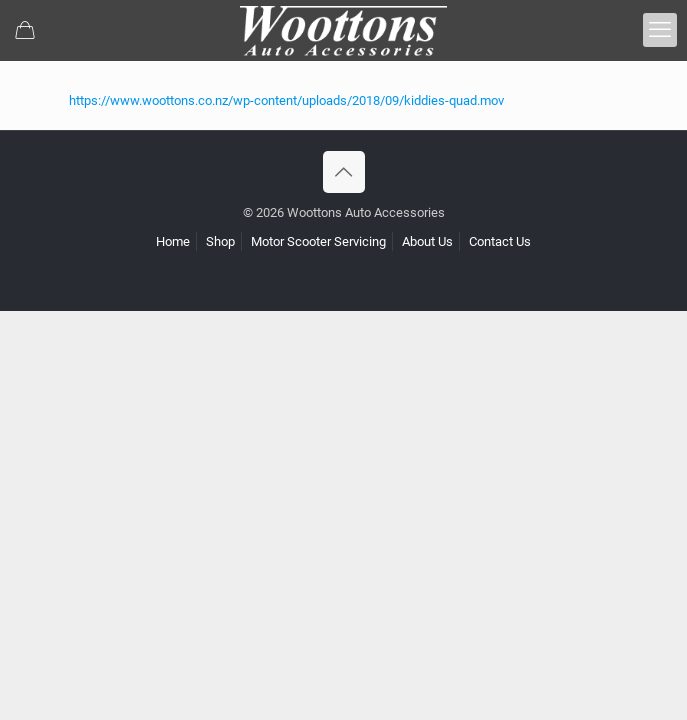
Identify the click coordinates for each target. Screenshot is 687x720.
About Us (427, 241)
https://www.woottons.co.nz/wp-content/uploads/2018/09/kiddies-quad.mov (286, 100)
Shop (220, 241)
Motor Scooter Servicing (318, 241)
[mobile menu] (660, 30)
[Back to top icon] (344, 172)
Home (173, 241)
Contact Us (500, 241)
